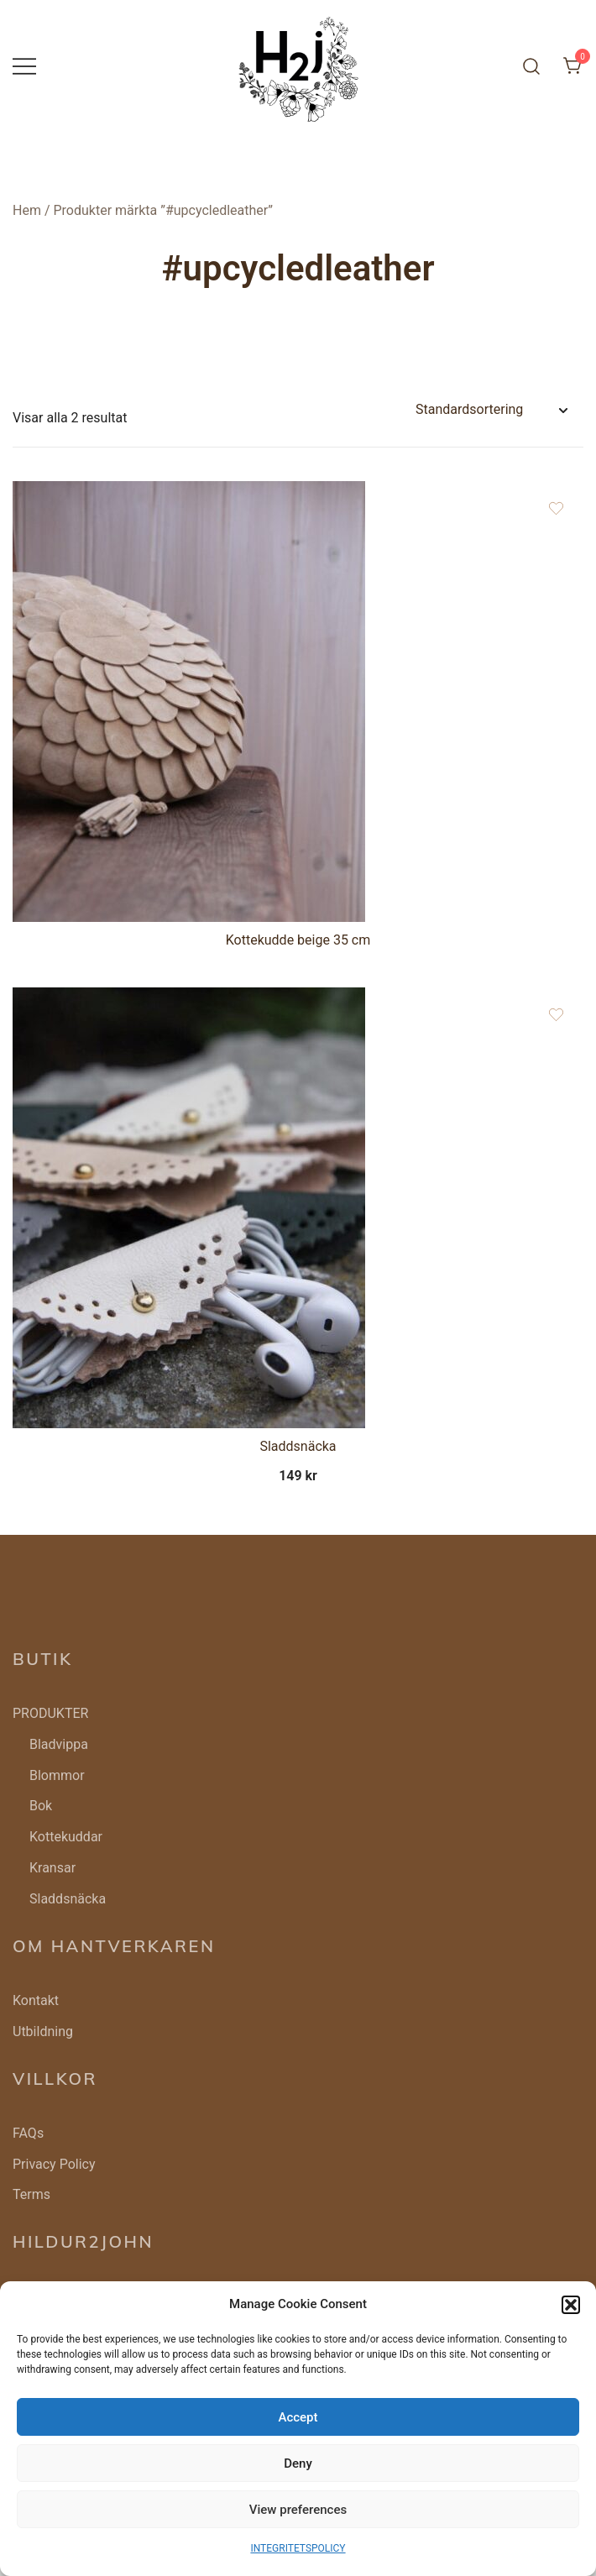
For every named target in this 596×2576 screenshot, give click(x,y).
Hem (27, 210)
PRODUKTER (50, 1713)
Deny (298, 2463)
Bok (40, 1806)
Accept (297, 2417)
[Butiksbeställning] (491, 410)
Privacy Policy (54, 2164)
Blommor (57, 1775)
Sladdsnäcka (297, 1446)
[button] (570, 2304)
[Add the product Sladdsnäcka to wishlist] (556, 1014)
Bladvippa (58, 1744)
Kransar (52, 1868)
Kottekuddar (65, 1837)
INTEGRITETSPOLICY (297, 2548)
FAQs (28, 2133)
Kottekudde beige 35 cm (298, 940)
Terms (31, 2194)
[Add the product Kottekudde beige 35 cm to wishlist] (556, 508)
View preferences (298, 2509)
